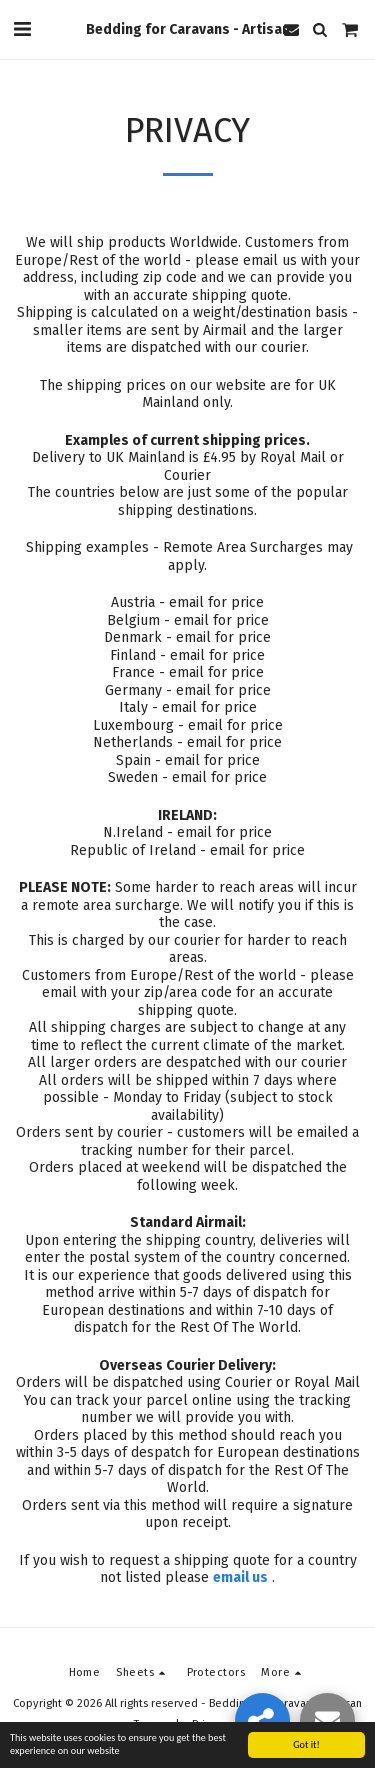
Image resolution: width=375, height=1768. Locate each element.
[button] (22, 29)
